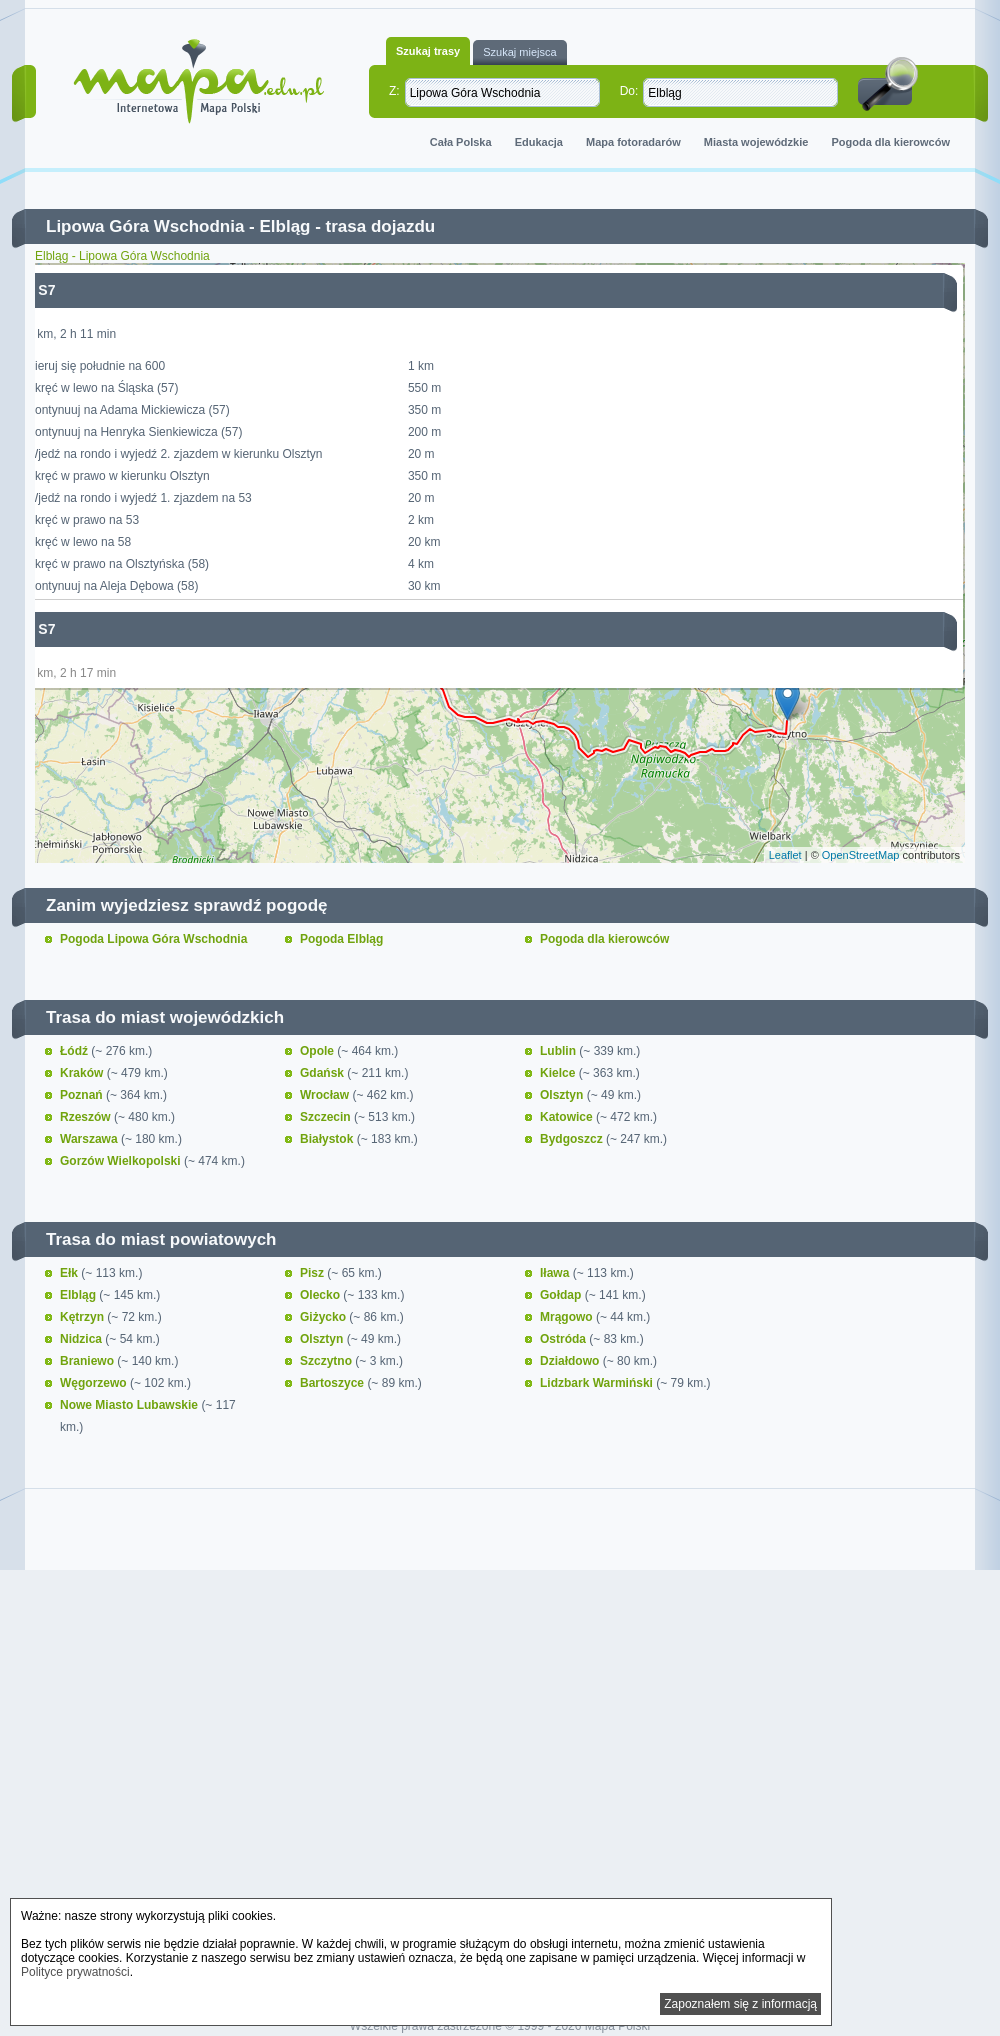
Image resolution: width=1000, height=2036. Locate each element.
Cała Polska (461, 142)
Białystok (328, 1139)
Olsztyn (563, 1095)
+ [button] (62, 290)
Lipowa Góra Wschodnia (145, 226)
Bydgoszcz (573, 1139)
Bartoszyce (333, 1383)
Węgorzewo (95, 1383)
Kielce (559, 1073)
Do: (629, 91)
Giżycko (324, 1317)
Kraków (83, 1073)
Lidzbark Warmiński (598, 1383)
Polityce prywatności (75, 1972)
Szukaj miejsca (519, 52)
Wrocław (326, 1095)
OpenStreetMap (861, 855)
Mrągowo (568, 1317)
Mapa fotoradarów (633, 142)
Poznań (83, 1095)
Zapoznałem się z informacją (740, 2004)
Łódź (75, 1051)
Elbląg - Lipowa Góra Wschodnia (122, 256)
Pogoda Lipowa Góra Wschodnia (153, 939)
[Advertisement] (500, 1748)
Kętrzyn (83, 1317)
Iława (556, 1273)
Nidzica (82, 1339)
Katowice (568, 1117)
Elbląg (284, 226)
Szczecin (327, 1117)
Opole (318, 1051)
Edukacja (539, 142)
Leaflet (785, 855)
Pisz (313, 1273)
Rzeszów (87, 1117)
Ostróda (564, 1339)
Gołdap (562, 1295)
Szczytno (327, 1361)
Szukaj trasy (428, 51)
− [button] (62, 321)
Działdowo (571, 1361)
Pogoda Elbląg (341, 939)
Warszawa (90, 1139)
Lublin (559, 1051)
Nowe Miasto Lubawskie (130, 1405)
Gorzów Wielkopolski (122, 1161)
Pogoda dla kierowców (890, 142)
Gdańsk (323, 1073)
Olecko (321, 1295)
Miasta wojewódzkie (756, 142)
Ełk (70, 1273)
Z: (394, 91)
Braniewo (88, 1361)
